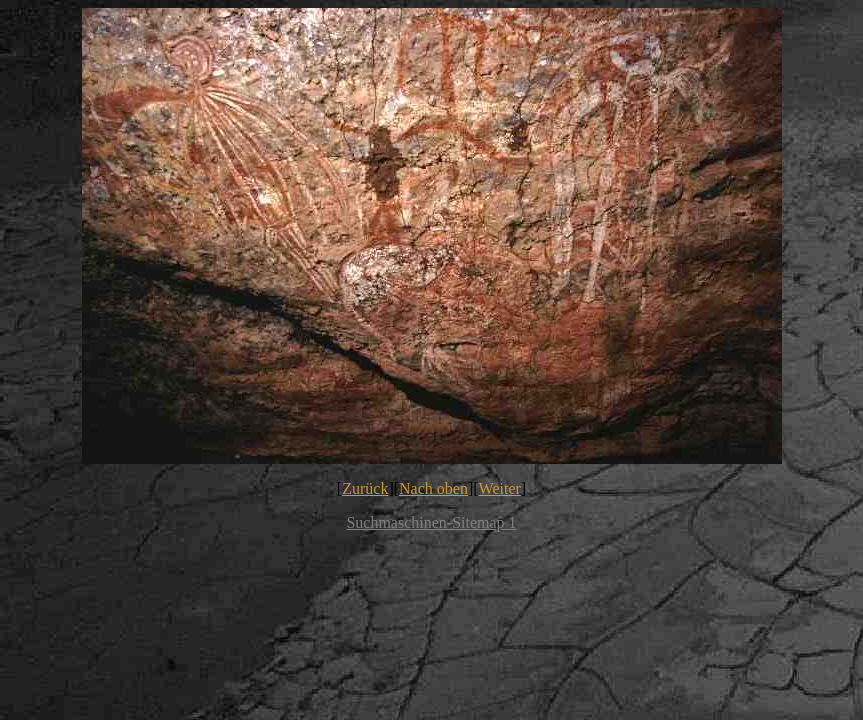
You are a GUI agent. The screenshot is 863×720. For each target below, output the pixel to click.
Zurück (365, 488)
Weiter (500, 488)
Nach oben (433, 488)
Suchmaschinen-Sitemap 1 (431, 522)
